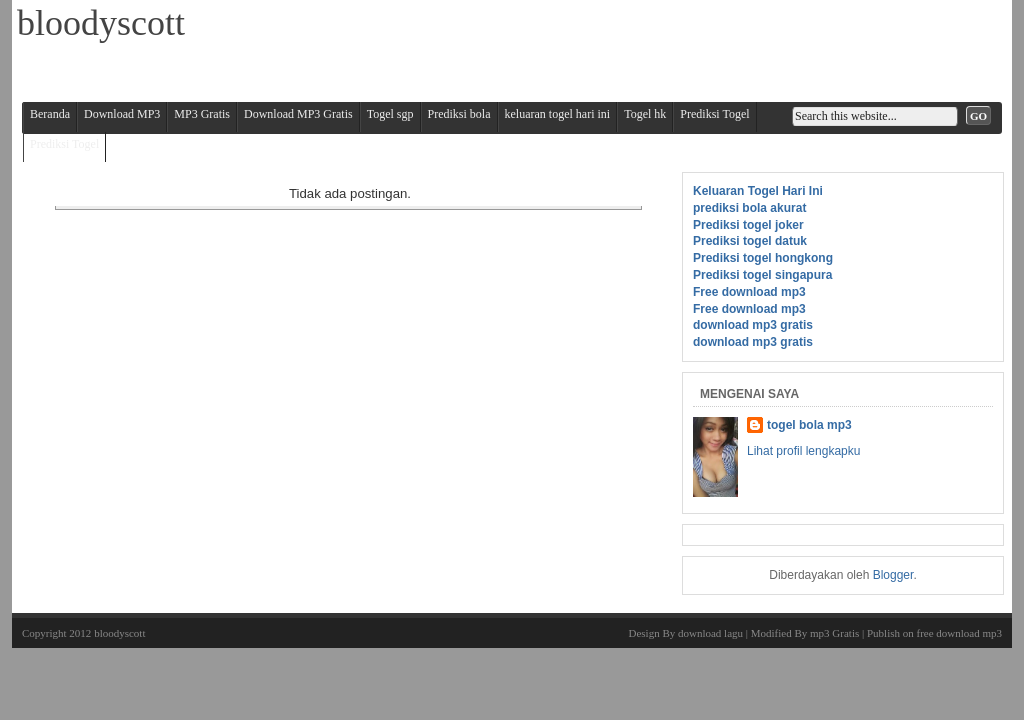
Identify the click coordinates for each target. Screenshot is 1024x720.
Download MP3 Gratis (298, 114)
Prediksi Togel (714, 114)
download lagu (710, 633)
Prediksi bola (459, 114)
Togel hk (645, 114)
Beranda (50, 114)
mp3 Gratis (834, 633)
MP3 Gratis (202, 114)
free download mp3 (959, 633)
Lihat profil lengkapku (803, 451)
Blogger (893, 575)
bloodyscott (119, 633)
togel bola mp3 (809, 425)
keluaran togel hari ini (558, 114)
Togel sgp (390, 114)
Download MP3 (122, 114)
